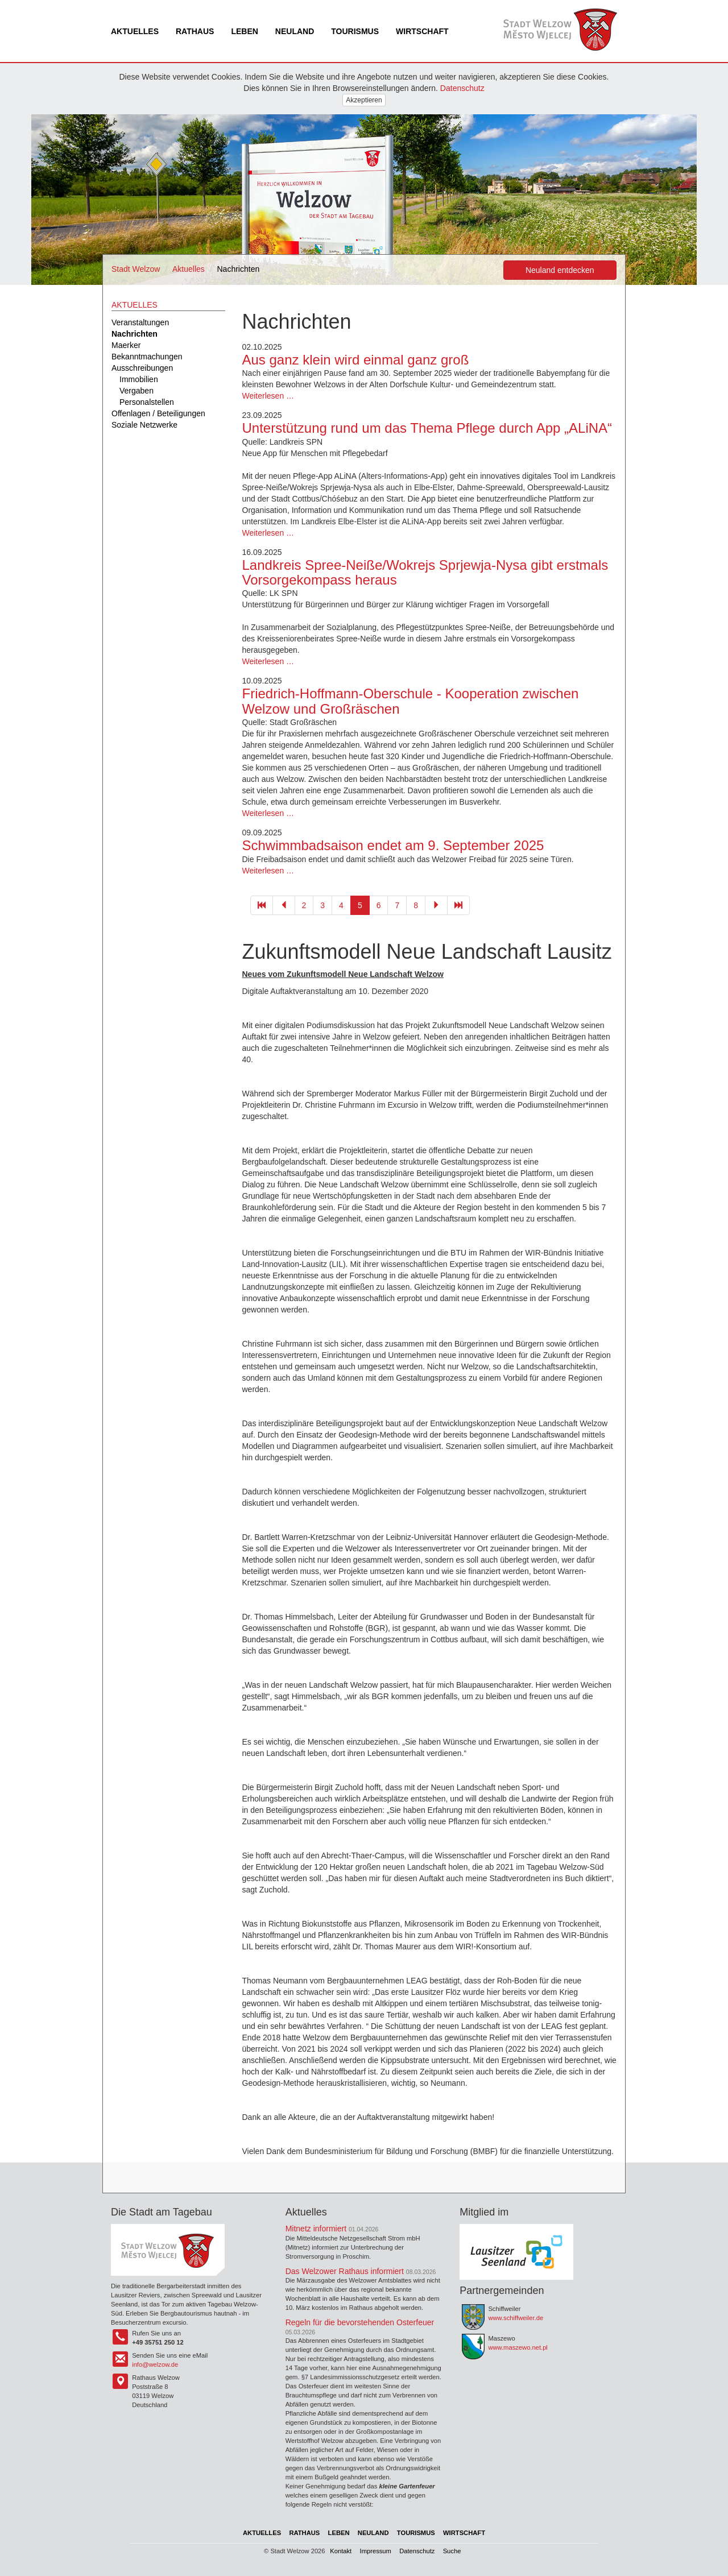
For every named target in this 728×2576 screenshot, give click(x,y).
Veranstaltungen (140, 322)
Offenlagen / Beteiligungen (158, 413)
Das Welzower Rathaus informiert (345, 2271)
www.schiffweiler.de (515, 2317)
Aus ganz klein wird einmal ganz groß (355, 359)
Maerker (125, 345)
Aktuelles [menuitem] (135, 31)
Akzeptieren (364, 100)
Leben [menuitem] (244, 31)
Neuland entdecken (560, 270)
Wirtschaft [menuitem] (422, 31)
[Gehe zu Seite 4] (283, 905)
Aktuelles (188, 269)
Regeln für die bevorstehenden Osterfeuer (360, 2322)
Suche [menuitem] (452, 2551)
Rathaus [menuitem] (195, 31)
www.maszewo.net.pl (517, 2347)
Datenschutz (462, 88)
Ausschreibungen (142, 367)
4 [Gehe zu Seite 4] (341, 905)
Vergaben (136, 390)
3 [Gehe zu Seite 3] (322, 905)
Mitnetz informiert (316, 2228)
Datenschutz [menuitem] (417, 2551)
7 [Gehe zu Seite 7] (397, 905)
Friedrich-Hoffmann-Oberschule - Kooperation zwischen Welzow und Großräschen (410, 701)
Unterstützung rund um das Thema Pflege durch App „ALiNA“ (427, 428)
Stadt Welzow (135, 269)
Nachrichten (134, 333)
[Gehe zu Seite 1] (261, 905)
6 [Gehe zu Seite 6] (379, 905)
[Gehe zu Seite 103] (458, 905)
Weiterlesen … (268, 395)
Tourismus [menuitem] (355, 31)
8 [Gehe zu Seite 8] (415, 905)
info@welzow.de (155, 2364)
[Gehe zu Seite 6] (436, 905)
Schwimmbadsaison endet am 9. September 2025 (393, 845)
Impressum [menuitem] (375, 2551)
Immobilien (138, 379)
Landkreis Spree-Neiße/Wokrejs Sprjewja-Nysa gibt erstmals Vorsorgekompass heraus (425, 572)
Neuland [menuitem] (294, 31)
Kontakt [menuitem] (340, 2551)
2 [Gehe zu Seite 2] (304, 905)
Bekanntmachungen (147, 356)
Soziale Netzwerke (144, 424)
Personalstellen (146, 402)
